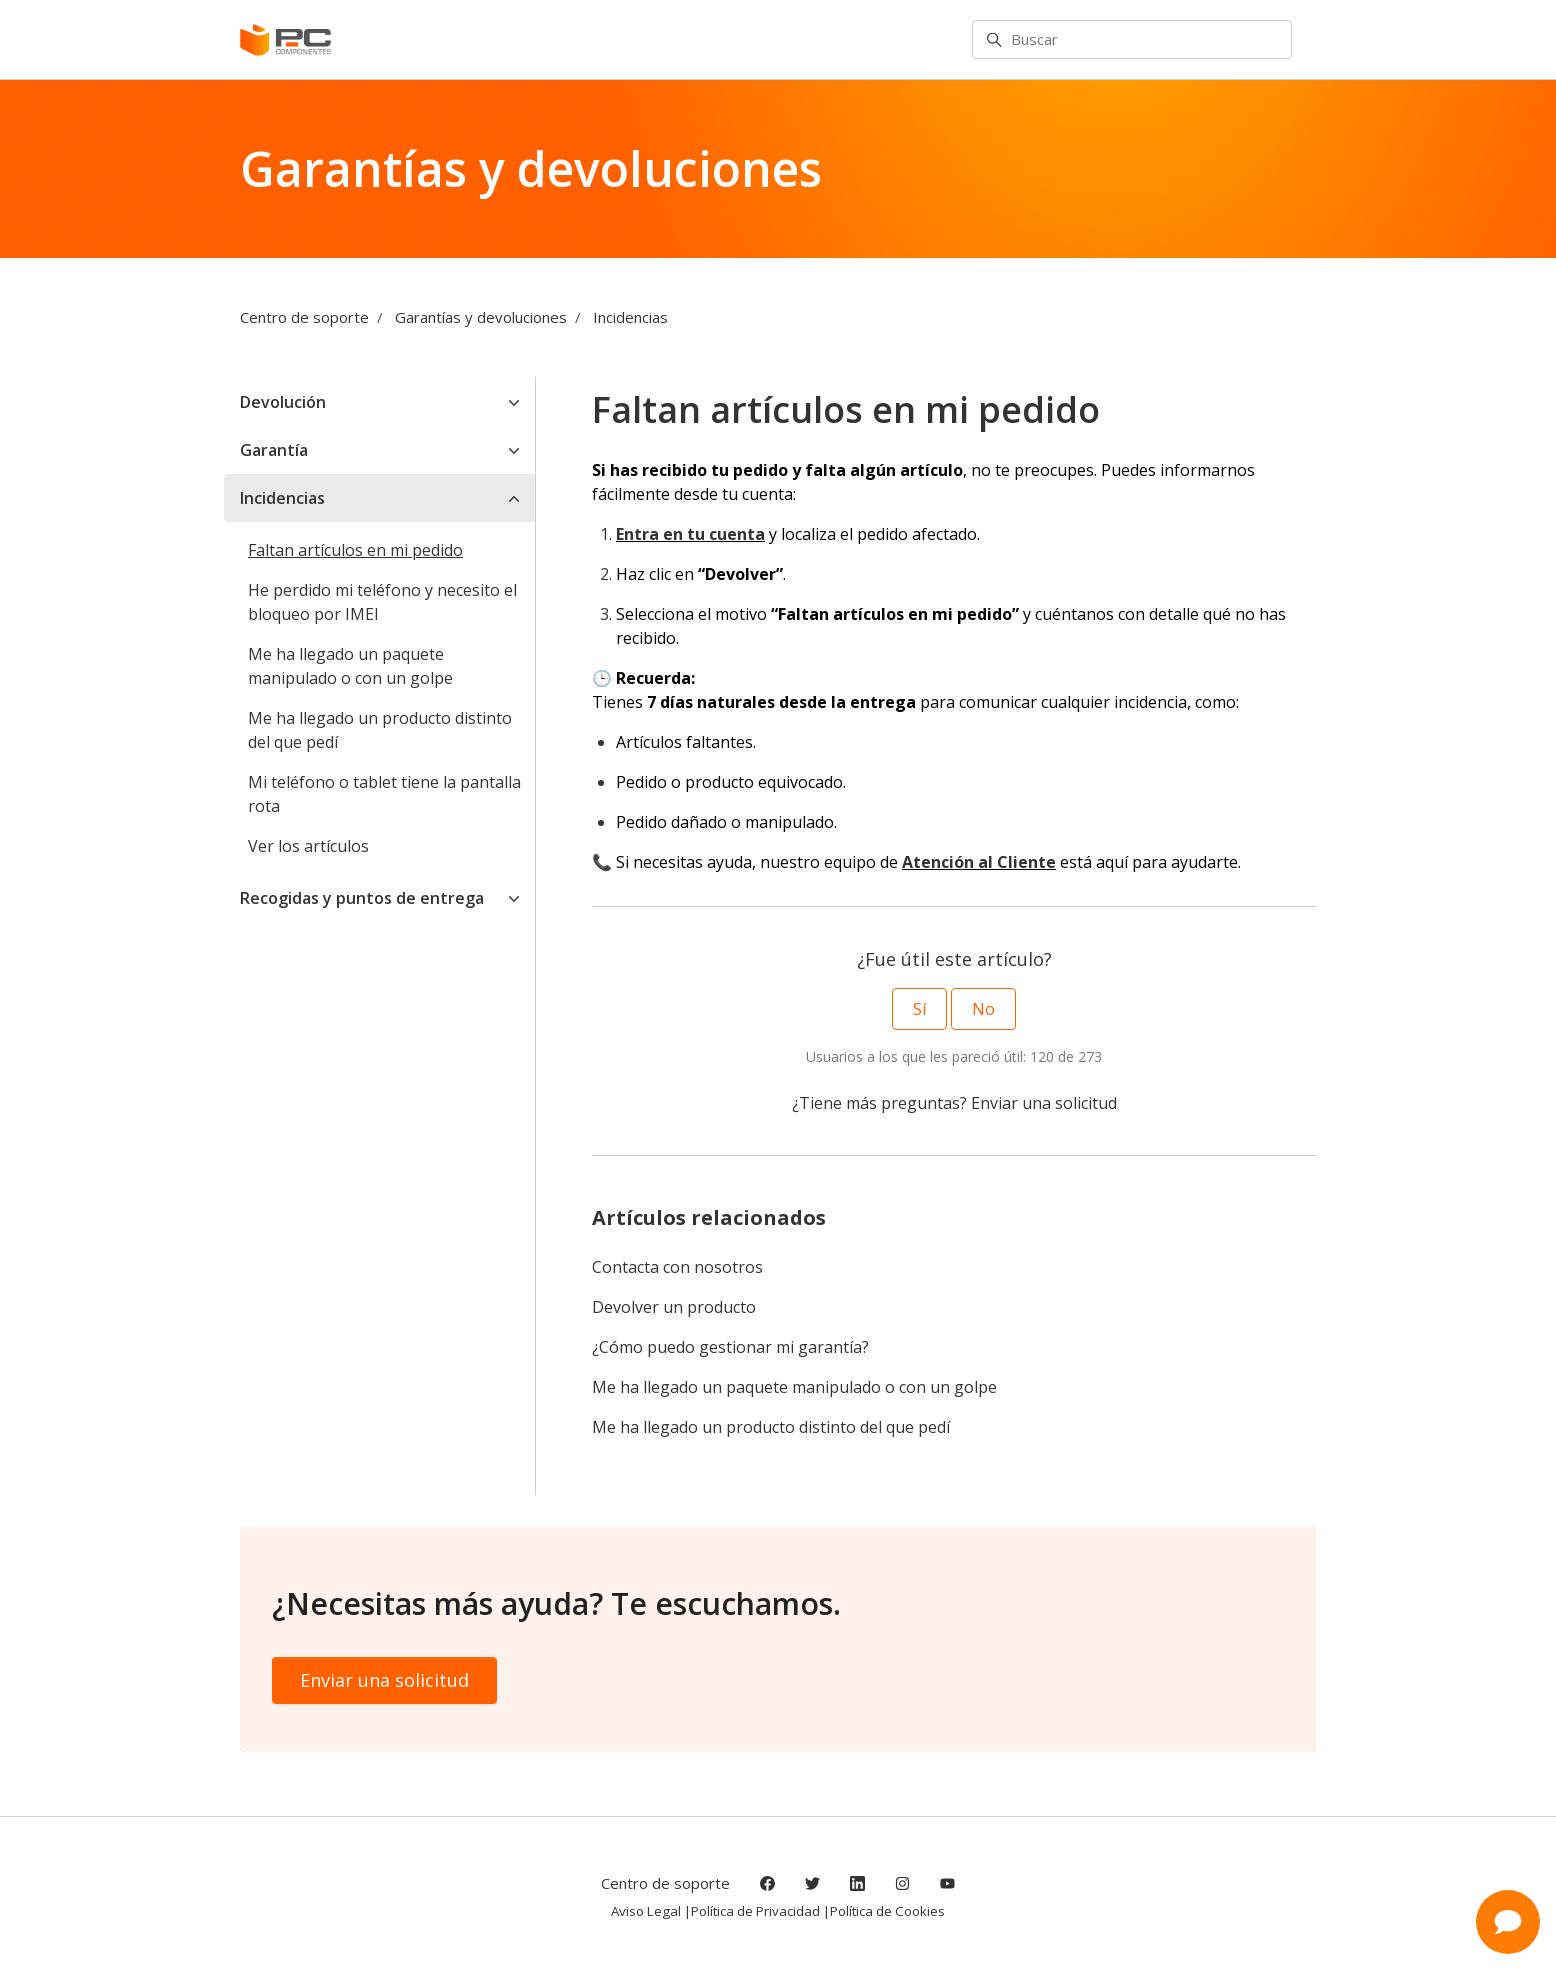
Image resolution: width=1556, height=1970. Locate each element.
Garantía (274, 450)
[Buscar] (1132, 40)
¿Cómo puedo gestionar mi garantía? (730, 1347)
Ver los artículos (308, 846)
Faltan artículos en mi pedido (355, 550)
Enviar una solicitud (1044, 1103)
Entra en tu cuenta (690, 534)
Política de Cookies (887, 1911)
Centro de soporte (304, 317)
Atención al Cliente (979, 862)
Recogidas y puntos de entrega (362, 898)
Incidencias (630, 317)
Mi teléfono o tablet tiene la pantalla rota (384, 794)
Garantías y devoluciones (481, 317)
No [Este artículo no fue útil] (983, 1009)
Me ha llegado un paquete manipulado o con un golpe (794, 1387)
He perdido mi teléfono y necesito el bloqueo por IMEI (382, 602)
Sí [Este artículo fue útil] (919, 1009)
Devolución (283, 402)
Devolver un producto (674, 1307)
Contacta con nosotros (677, 1267)
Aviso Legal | (651, 1911)
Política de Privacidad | (760, 1911)
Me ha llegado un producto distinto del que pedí (771, 1427)
